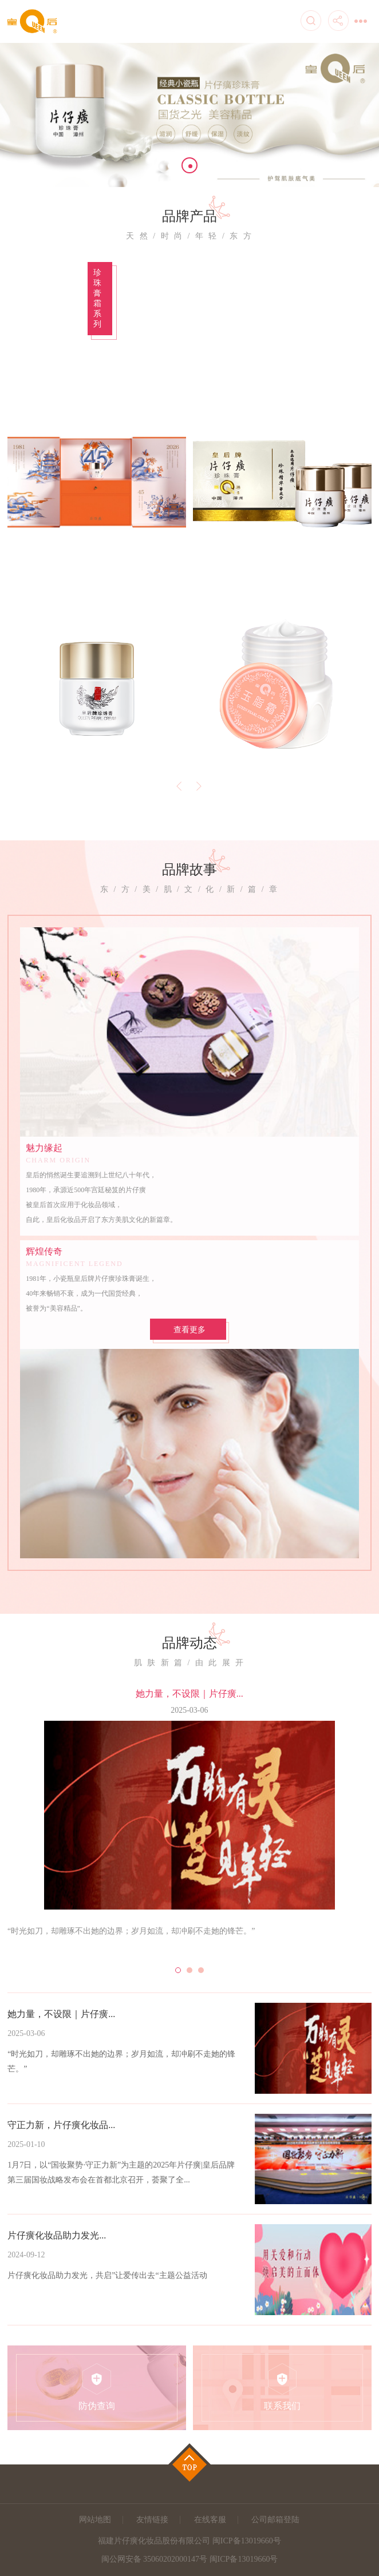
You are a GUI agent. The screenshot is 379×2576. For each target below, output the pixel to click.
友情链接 (152, 2519)
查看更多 (189, 1329)
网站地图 (95, 2519)
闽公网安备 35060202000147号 (154, 2559)
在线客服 (210, 2519)
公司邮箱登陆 (275, 2519)
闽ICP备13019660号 (244, 2559)
